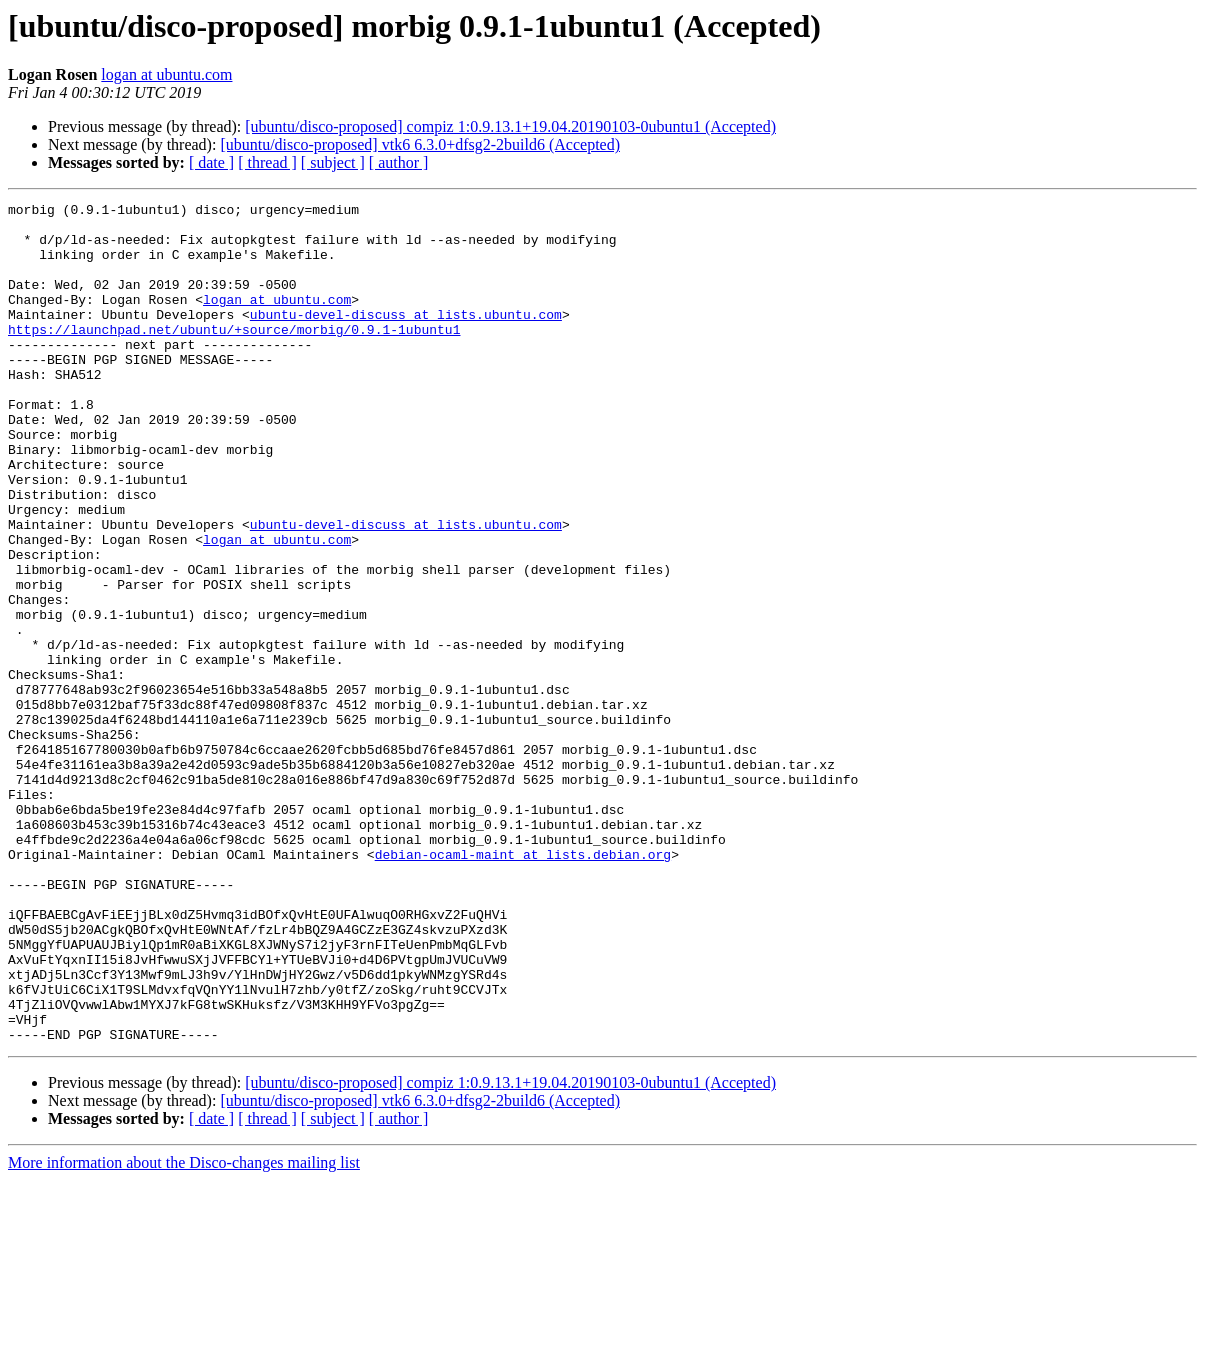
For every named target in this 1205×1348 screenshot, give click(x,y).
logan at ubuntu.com (166, 74)
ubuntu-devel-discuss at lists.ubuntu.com (406, 338)
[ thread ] (267, 162)
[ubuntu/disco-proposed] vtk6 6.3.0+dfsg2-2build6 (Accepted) (420, 144)
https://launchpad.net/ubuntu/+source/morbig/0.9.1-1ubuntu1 (234, 356)
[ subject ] (333, 162)
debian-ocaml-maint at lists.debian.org (523, 986)
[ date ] (211, 162)
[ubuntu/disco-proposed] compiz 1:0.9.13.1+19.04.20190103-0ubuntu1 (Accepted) (510, 126)
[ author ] (399, 162)
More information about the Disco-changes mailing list (184, 1330)
